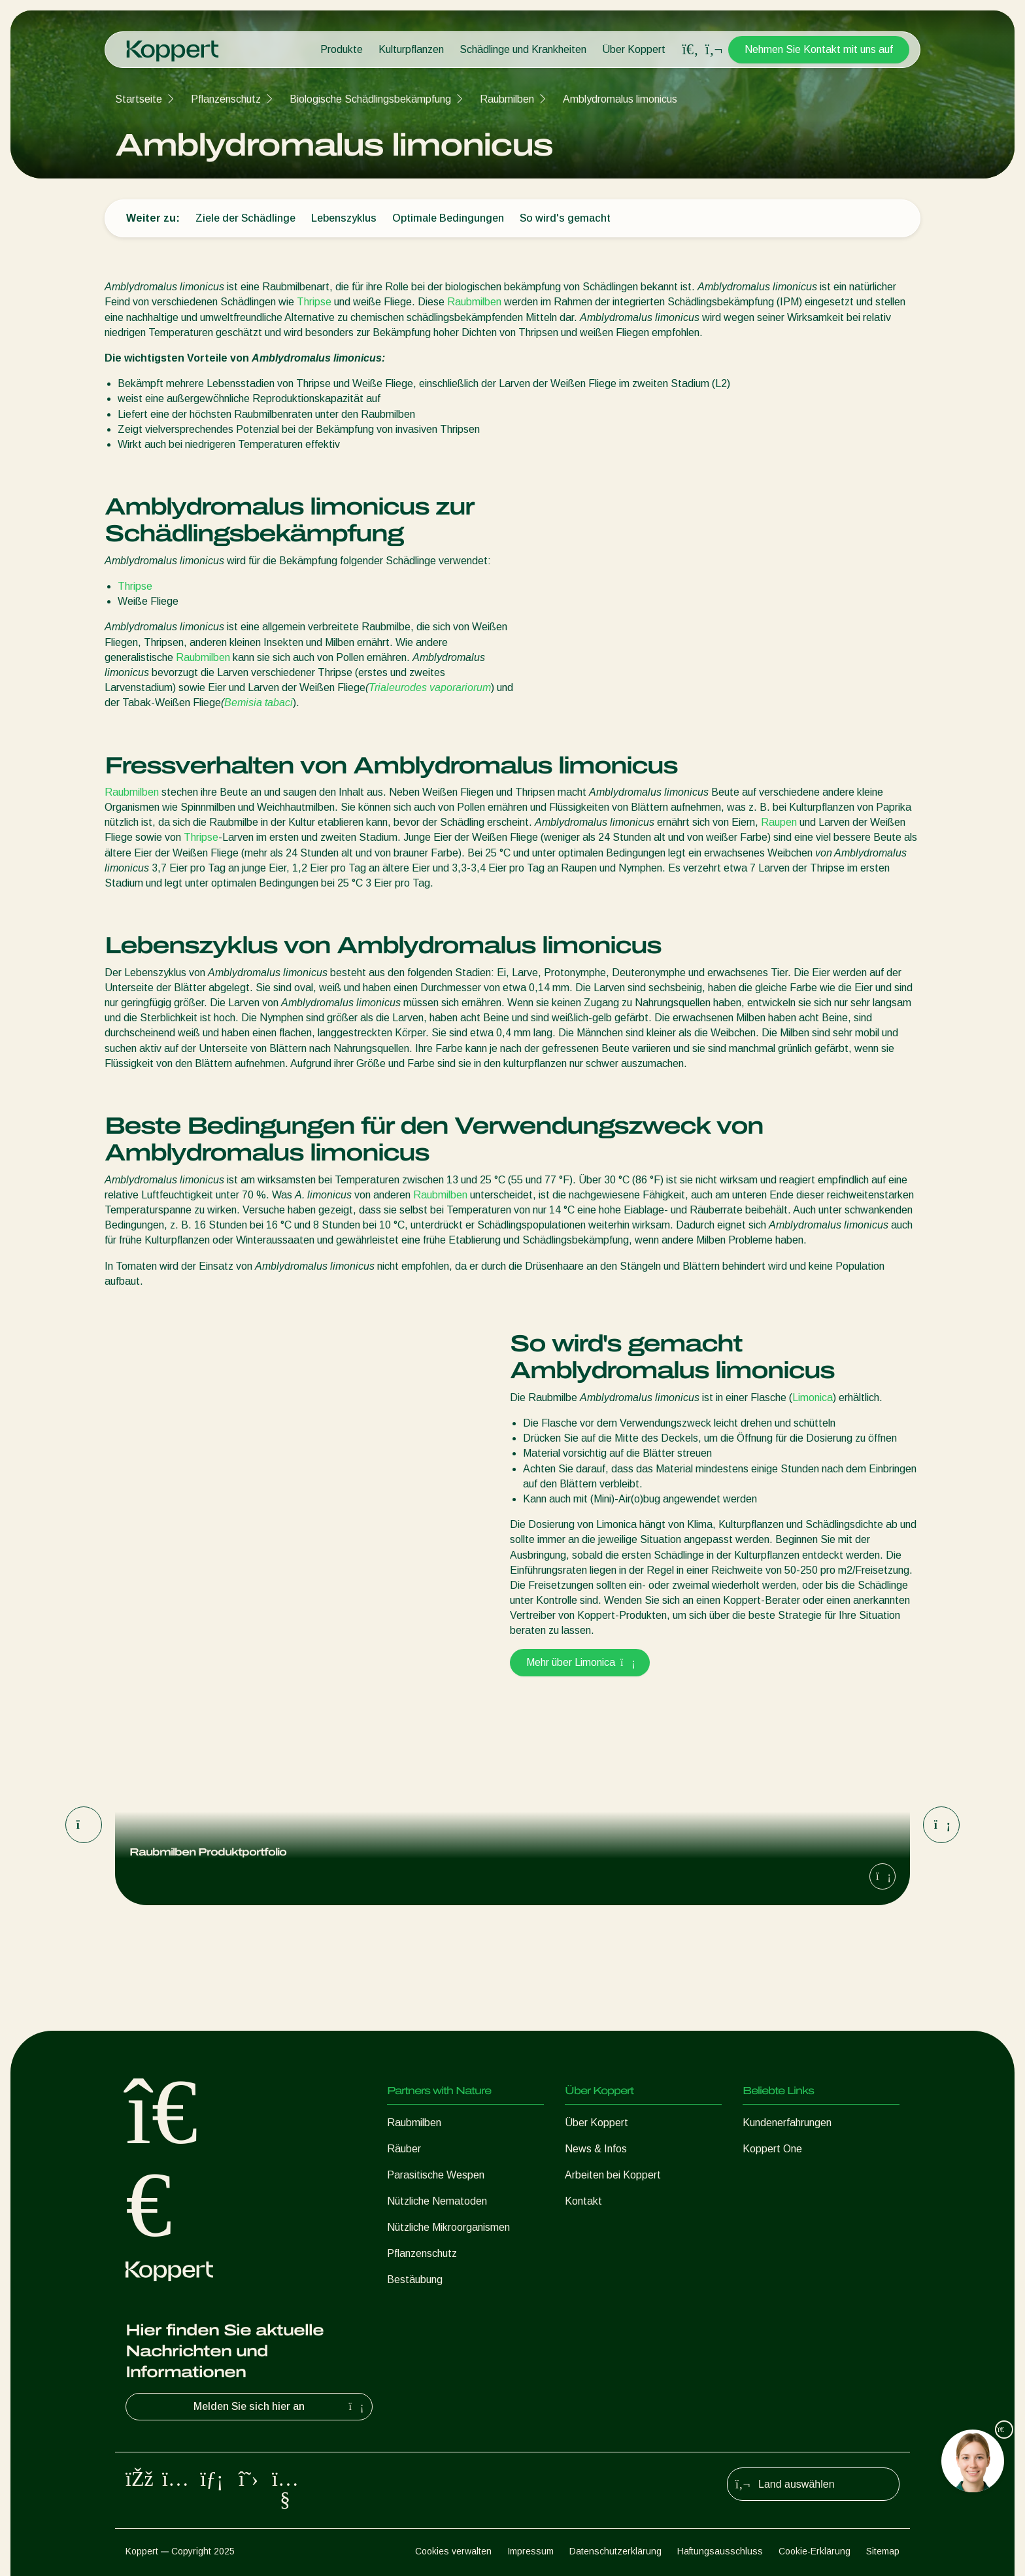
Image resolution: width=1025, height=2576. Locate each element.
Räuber (404, 2148)
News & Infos (596, 2148)
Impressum (530, 2551)
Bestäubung (415, 2279)
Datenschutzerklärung (615, 2551)
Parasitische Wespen (435, 2174)
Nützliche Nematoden (437, 2201)
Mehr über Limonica (579, 1662)
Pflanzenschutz (226, 99)
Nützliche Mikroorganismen (448, 2227)
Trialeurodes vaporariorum (430, 687)
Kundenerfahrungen (787, 2122)
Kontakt (583, 2201)
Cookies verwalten (453, 2551)
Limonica (812, 1397)
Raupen (779, 822)
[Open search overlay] (690, 49)
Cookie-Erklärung (814, 2551)
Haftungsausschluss (720, 2551)
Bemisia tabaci (258, 702)
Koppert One (772, 2148)
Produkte (341, 49)
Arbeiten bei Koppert (613, 2174)
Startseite (138, 99)
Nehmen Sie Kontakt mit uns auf (819, 49)
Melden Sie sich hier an (280, 2406)
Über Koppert (633, 49)
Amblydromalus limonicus (620, 99)
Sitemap (882, 2551)
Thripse (314, 301)
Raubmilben (507, 99)
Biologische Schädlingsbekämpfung (370, 99)
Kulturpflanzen (411, 49)
